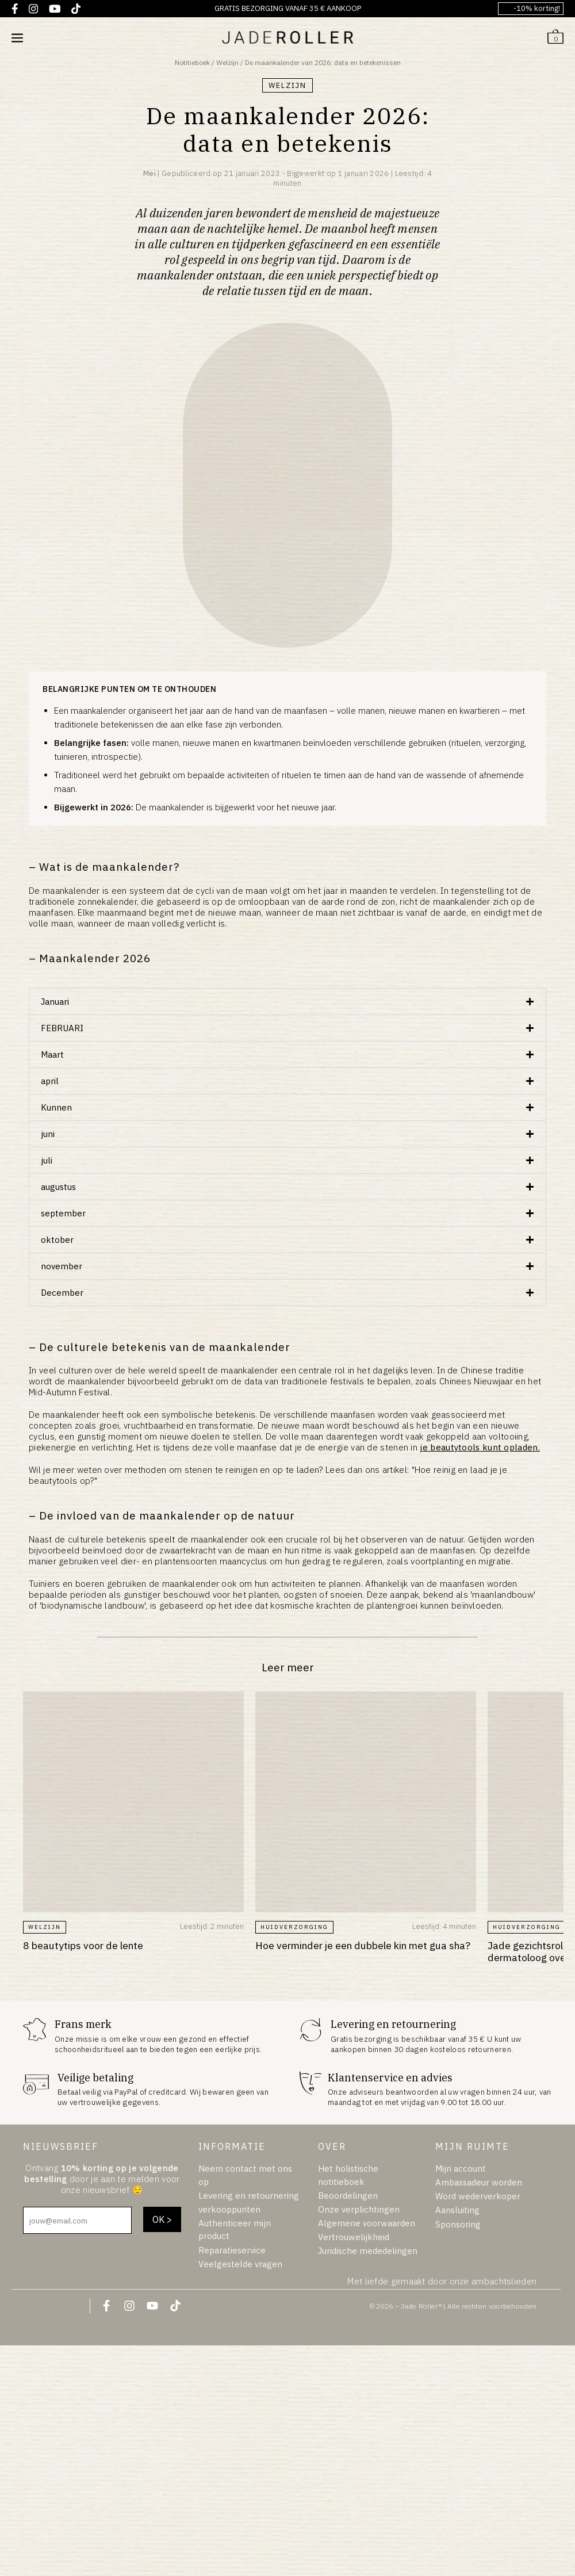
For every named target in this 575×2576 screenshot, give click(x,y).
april (50, 1080)
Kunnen (56, 1107)
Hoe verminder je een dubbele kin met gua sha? (362, 1945)
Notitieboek (192, 62)
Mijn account (460, 2168)
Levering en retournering (248, 2195)
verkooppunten (229, 2209)
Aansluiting (457, 2209)
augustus (58, 1186)
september (63, 1213)
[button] (287, 1002)
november (61, 1266)
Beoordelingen (348, 2195)
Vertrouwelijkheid (353, 2236)
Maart (52, 1054)
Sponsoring (458, 2224)
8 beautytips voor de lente (83, 1945)
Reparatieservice (232, 2250)
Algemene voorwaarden (366, 2223)
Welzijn (227, 62)
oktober (57, 1239)
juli (46, 1160)
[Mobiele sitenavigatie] (17, 37)
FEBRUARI (62, 1028)
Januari (55, 1001)
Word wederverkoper (477, 2196)
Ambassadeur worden (478, 2182)
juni (48, 1133)
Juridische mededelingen (367, 2250)
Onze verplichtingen (359, 2209)
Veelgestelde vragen (240, 2264)
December (62, 1292)
